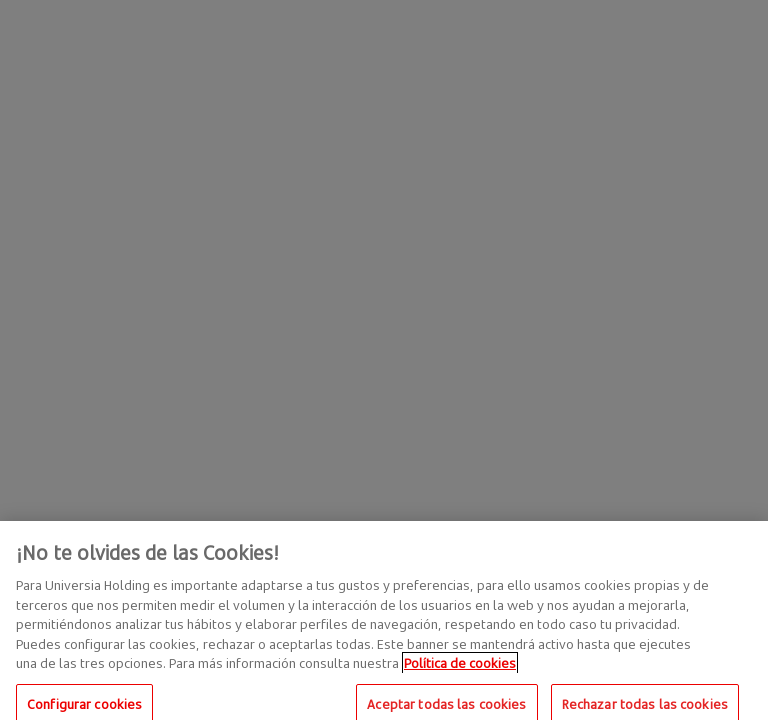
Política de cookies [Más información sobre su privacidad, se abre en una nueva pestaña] (460, 670)
